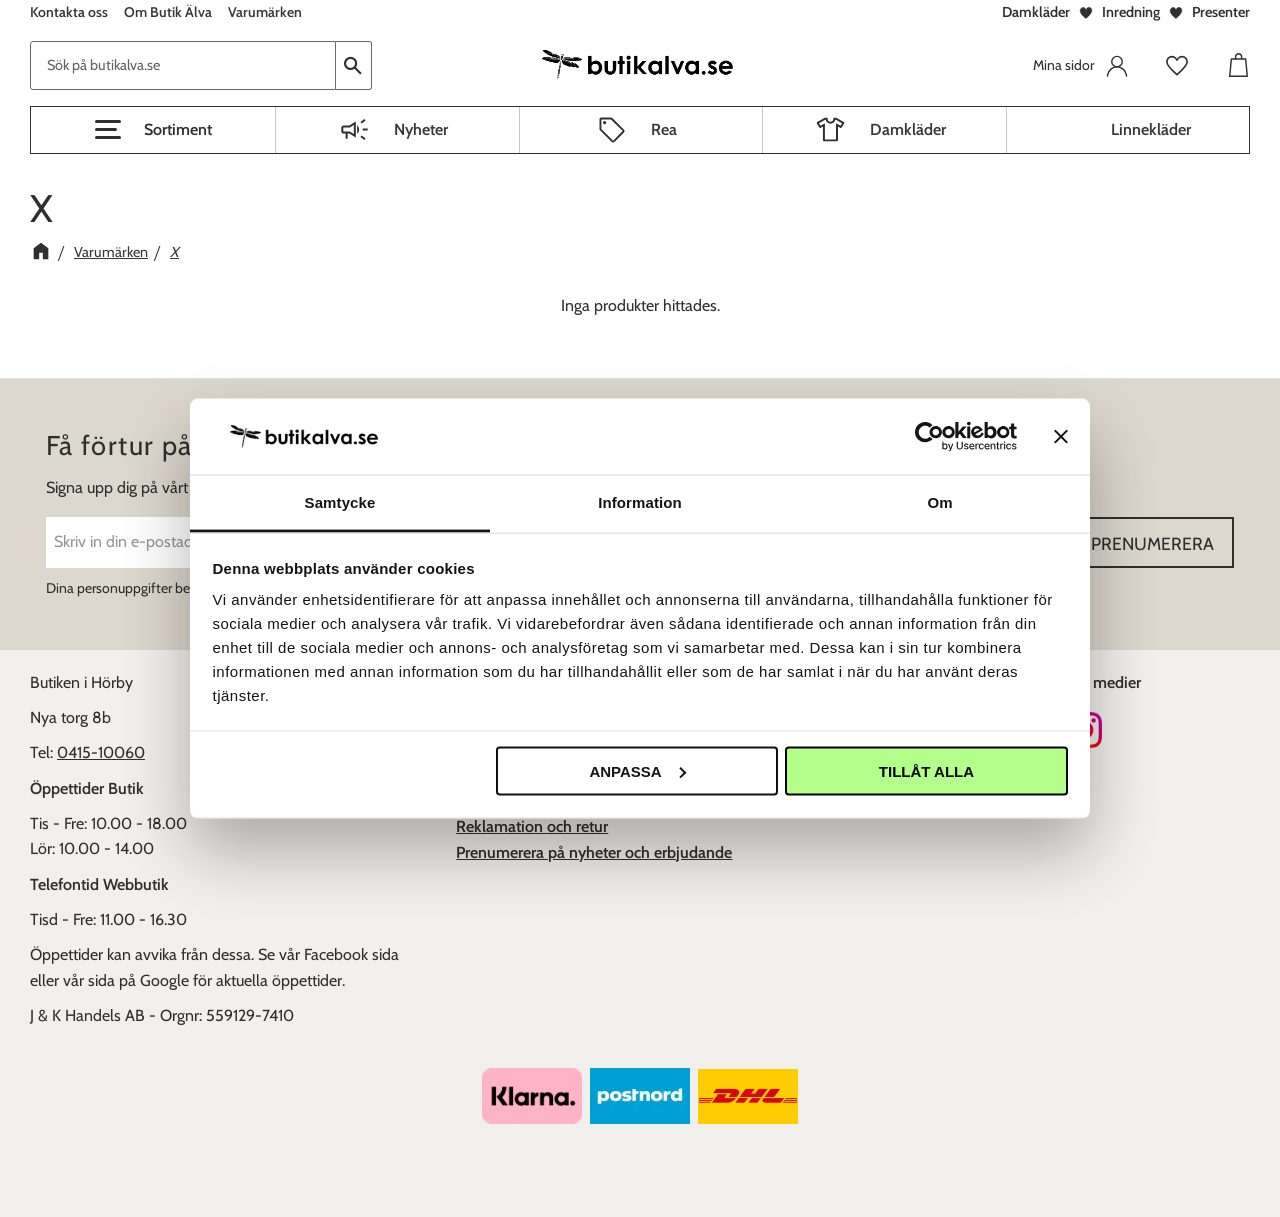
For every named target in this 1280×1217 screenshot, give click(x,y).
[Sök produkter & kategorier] (183, 65)
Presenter (1221, 12)
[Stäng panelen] (1061, 436)
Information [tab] (640, 502)
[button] (153, 130)
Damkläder (1036, 12)
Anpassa (637, 770)
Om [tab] (939, 502)
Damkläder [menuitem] (908, 129)
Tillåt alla (926, 770)
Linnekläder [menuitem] (1151, 129)
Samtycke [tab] (340, 502)
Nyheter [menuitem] (421, 129)
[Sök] (354, 65)
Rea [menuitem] (664, 129)
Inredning (1131, 12)
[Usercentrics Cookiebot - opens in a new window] (929, 436)
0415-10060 (101, 752)
